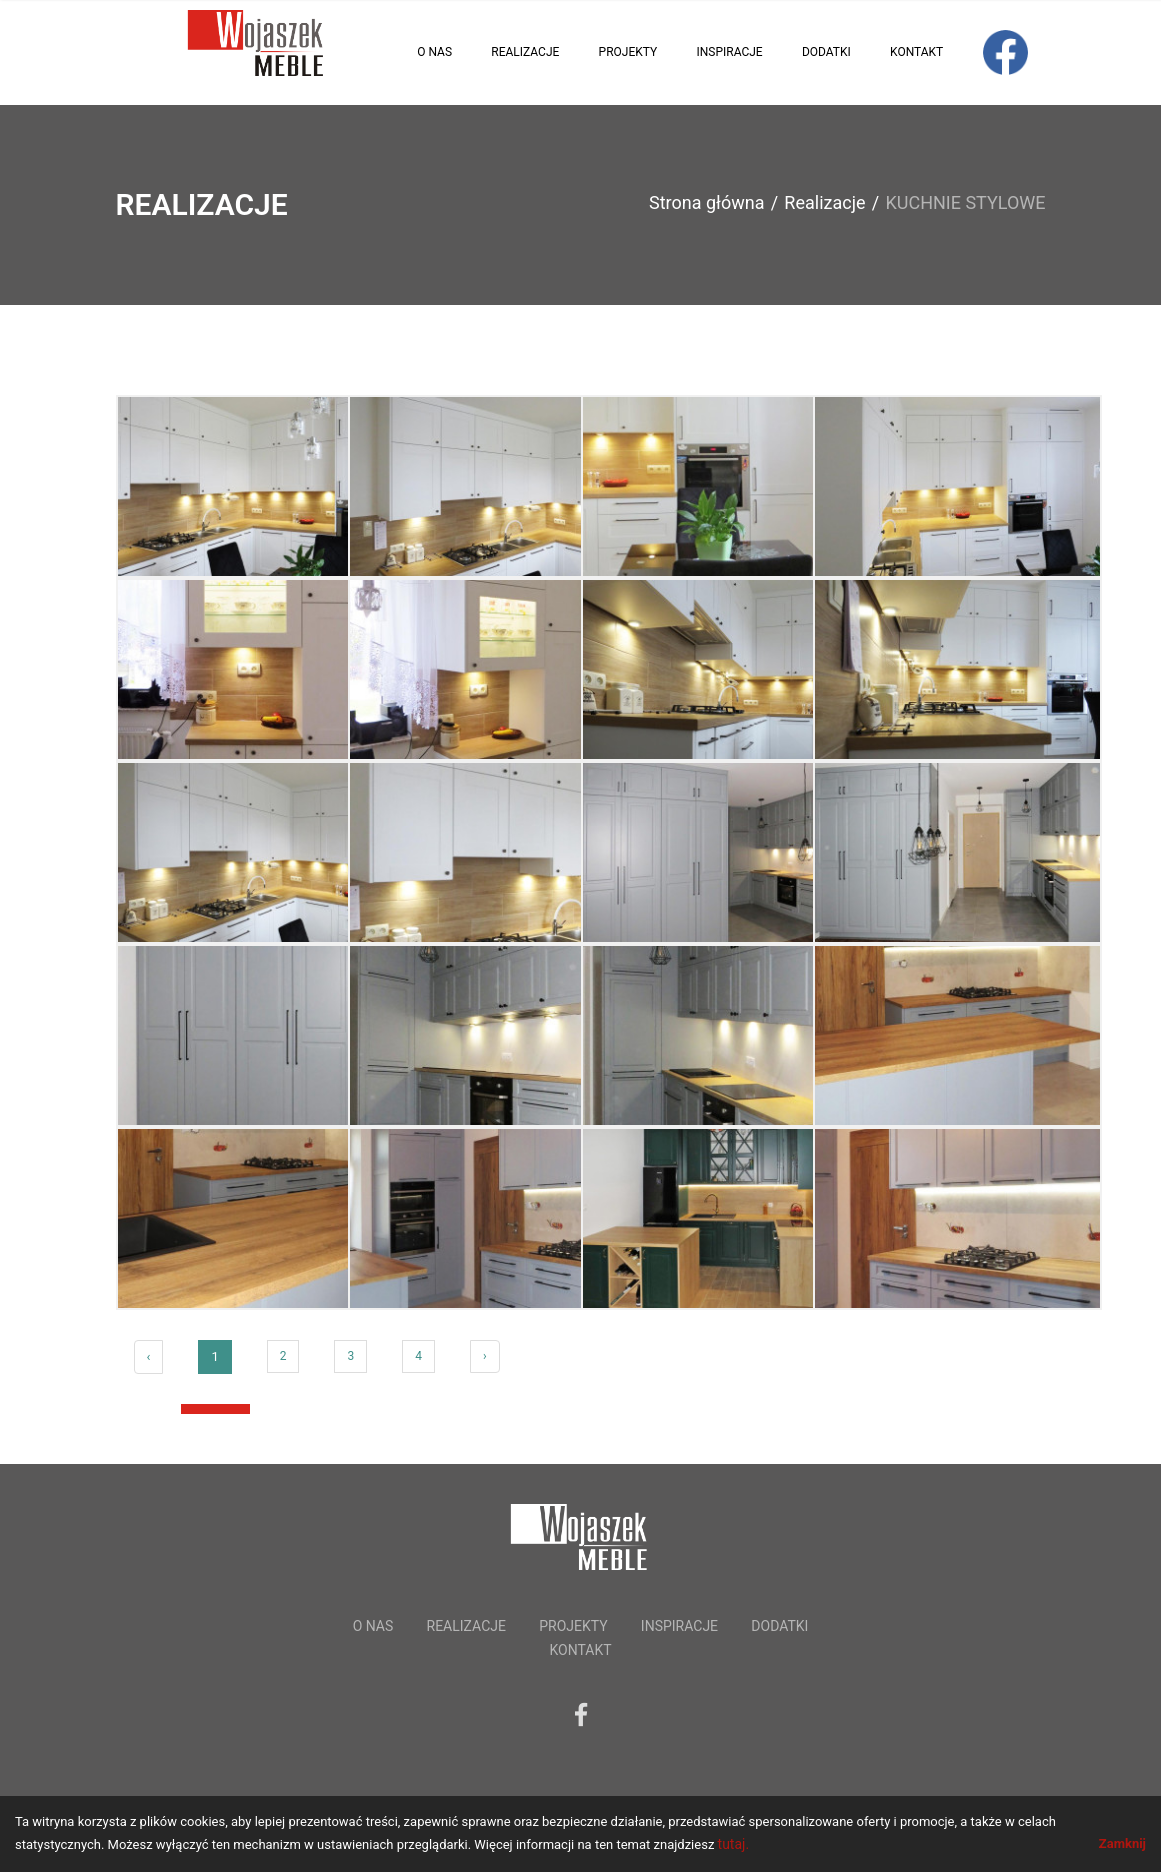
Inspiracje (729, 52)
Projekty (628, 52)
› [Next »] (485, 1356)
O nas (434, 52)
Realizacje (525, 52)
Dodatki (826, 52)
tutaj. (734, 1844)
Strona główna (706, 202)
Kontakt (916, 52)
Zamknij (1122, 1843)
